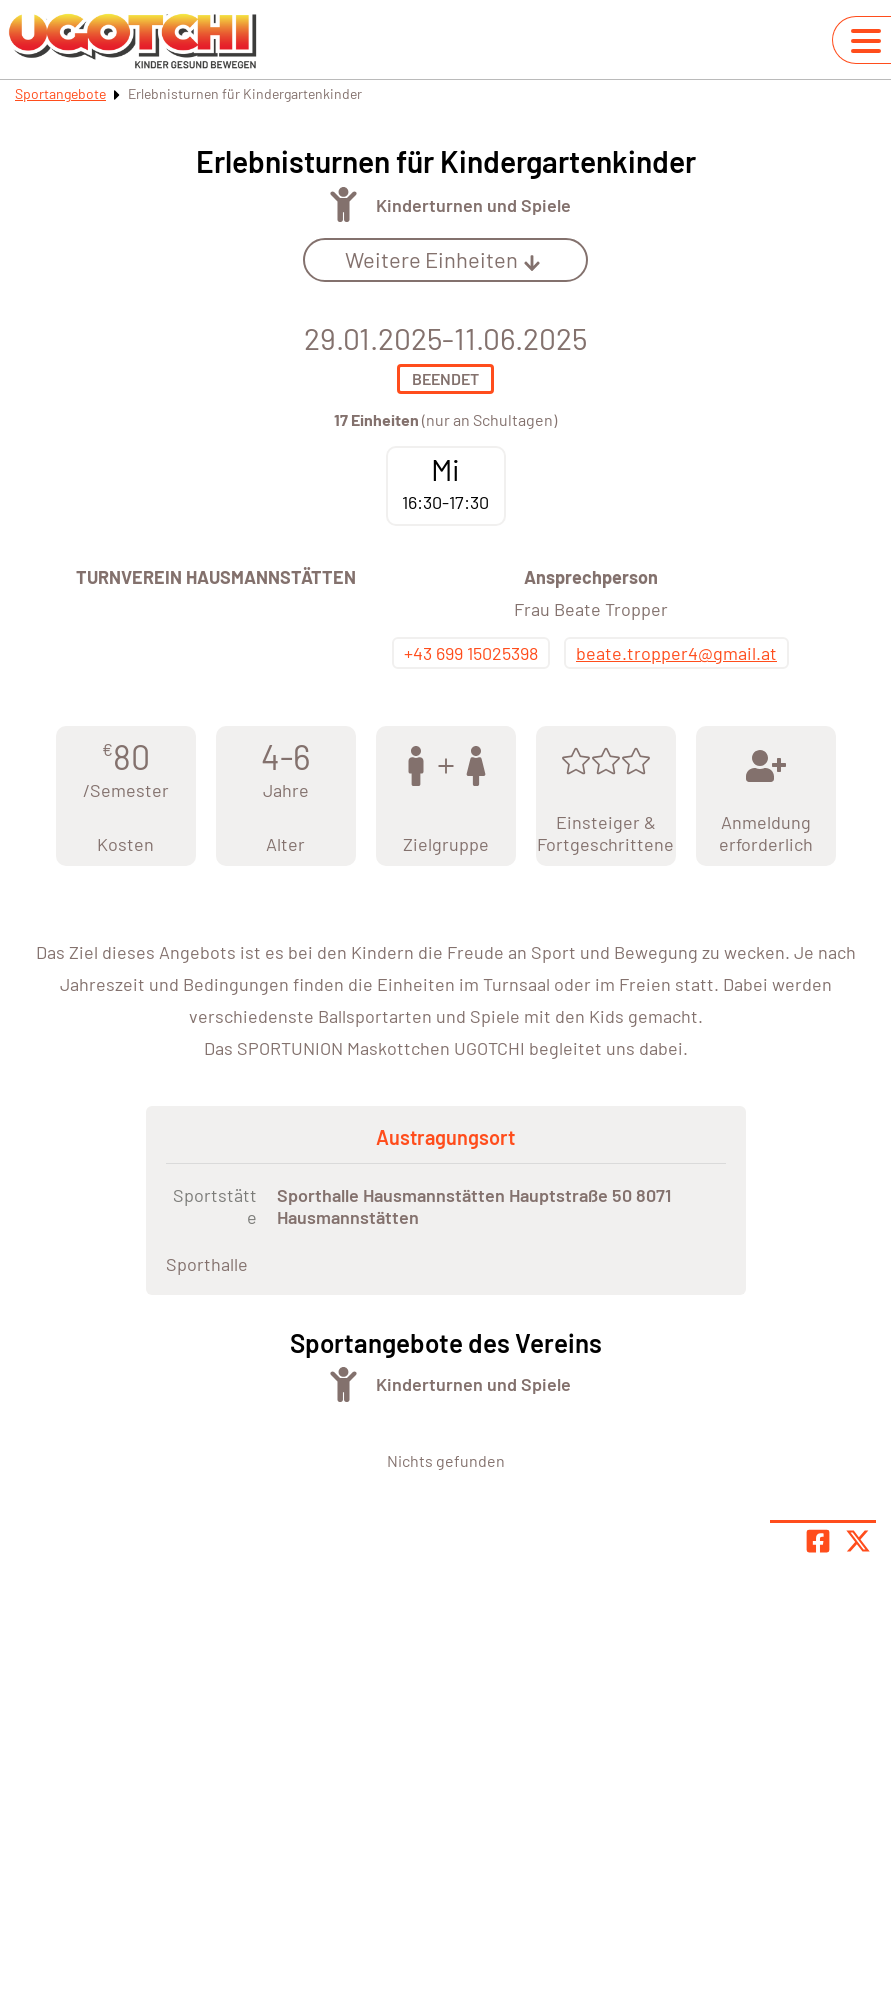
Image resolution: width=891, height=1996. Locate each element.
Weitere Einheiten (443, 259)
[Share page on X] (858, 1541)
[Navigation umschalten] (866, 41)
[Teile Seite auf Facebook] (818, 1541)
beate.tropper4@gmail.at (676, 653)
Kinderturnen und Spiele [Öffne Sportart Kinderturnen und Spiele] (473, 205)
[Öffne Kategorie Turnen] (343, 204)
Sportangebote (60, 93)
